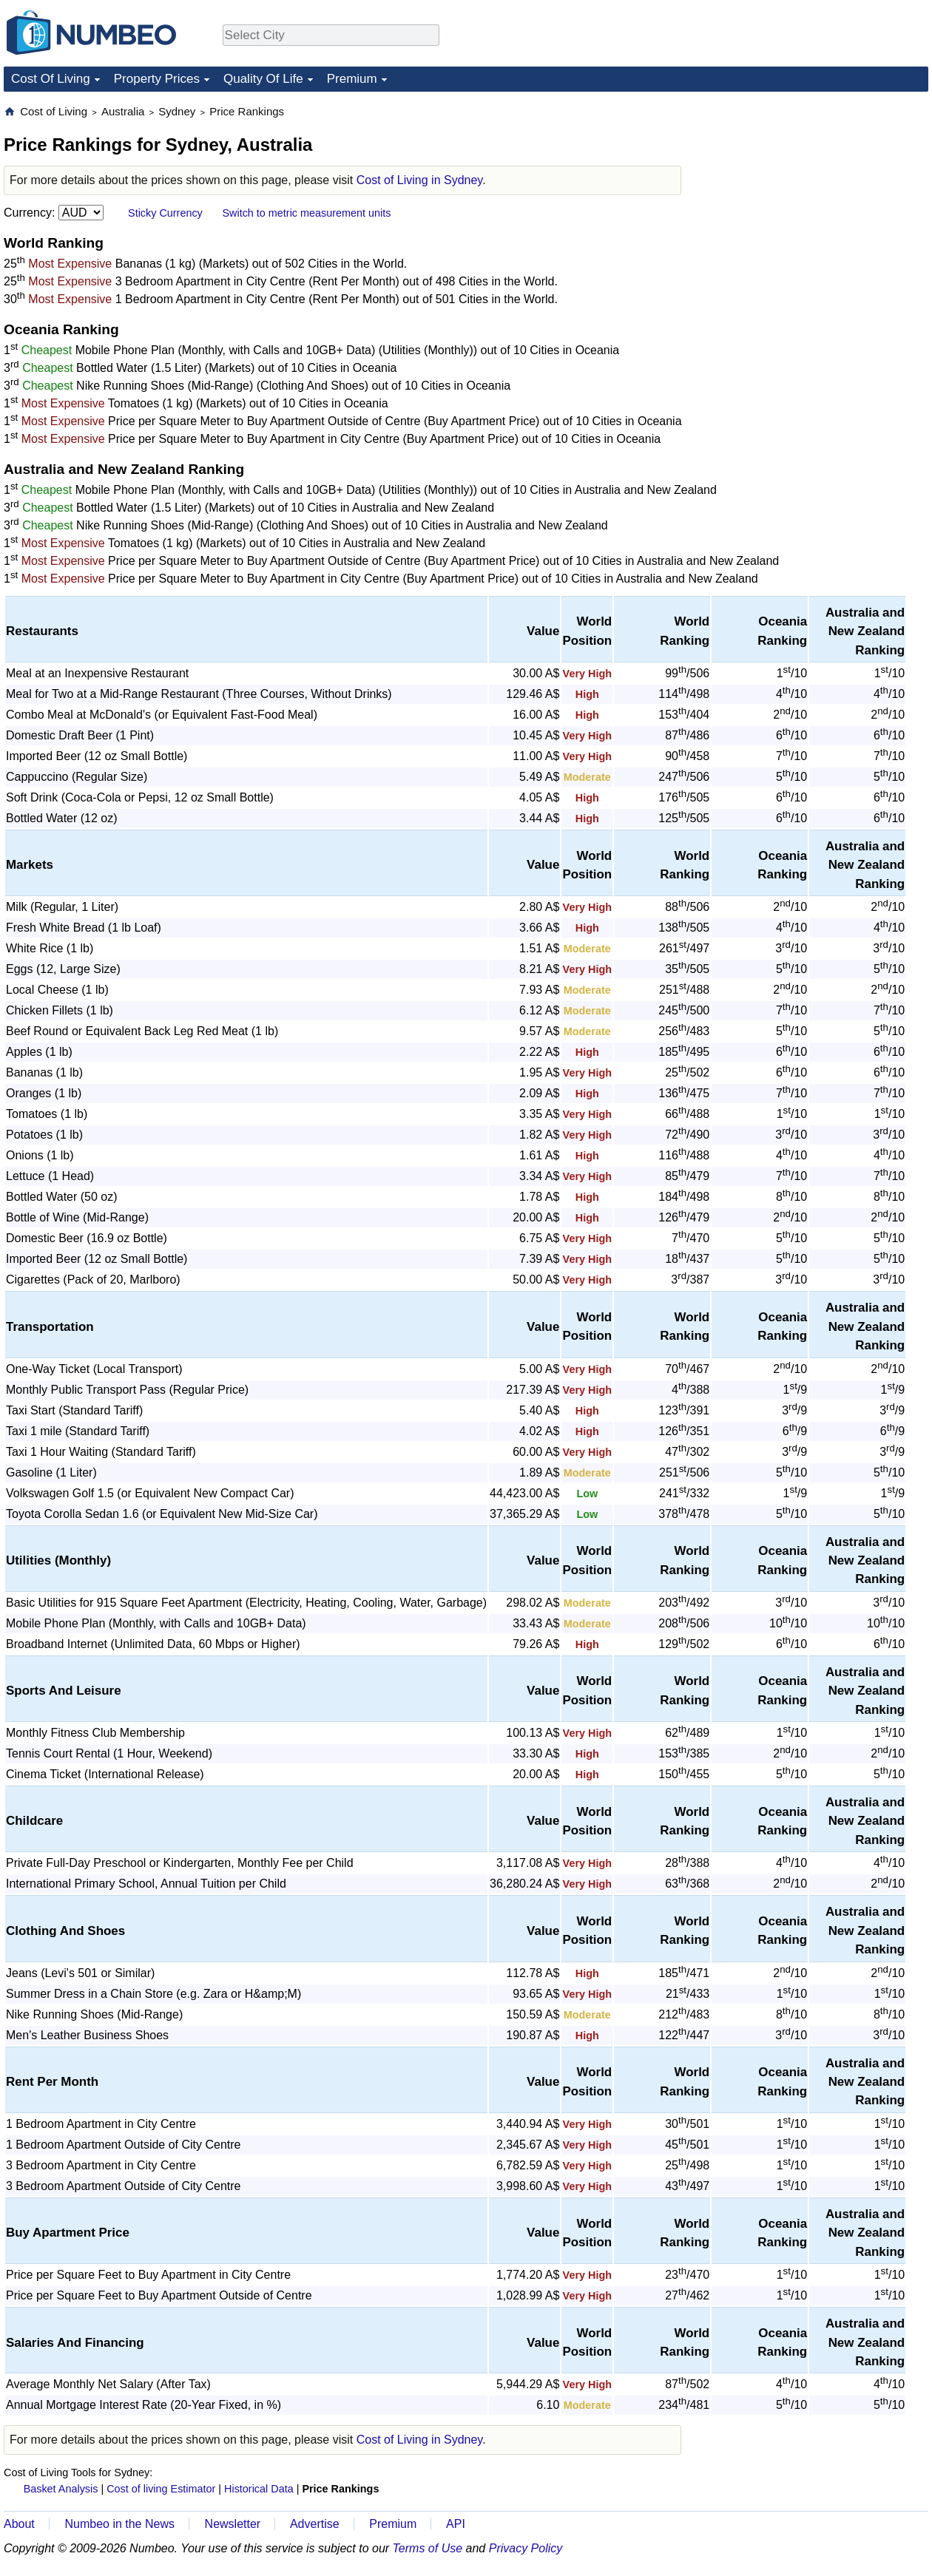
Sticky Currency (165, 213)
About (19, 2524)
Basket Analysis (61, 2489)
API (455, 2524)
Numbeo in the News (119, 2524)
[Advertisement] (817, 196)
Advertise (315, 2524)
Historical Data (259, 2489)
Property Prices (157, 79)
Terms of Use (428, 2548)
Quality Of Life (263, 79)
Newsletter (233, 2524)
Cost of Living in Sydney (419, 180)
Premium (352, 79)
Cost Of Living (50, 79)
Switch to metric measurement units (306, 213)
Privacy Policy (526, 2548)
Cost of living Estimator (161, 2489)
